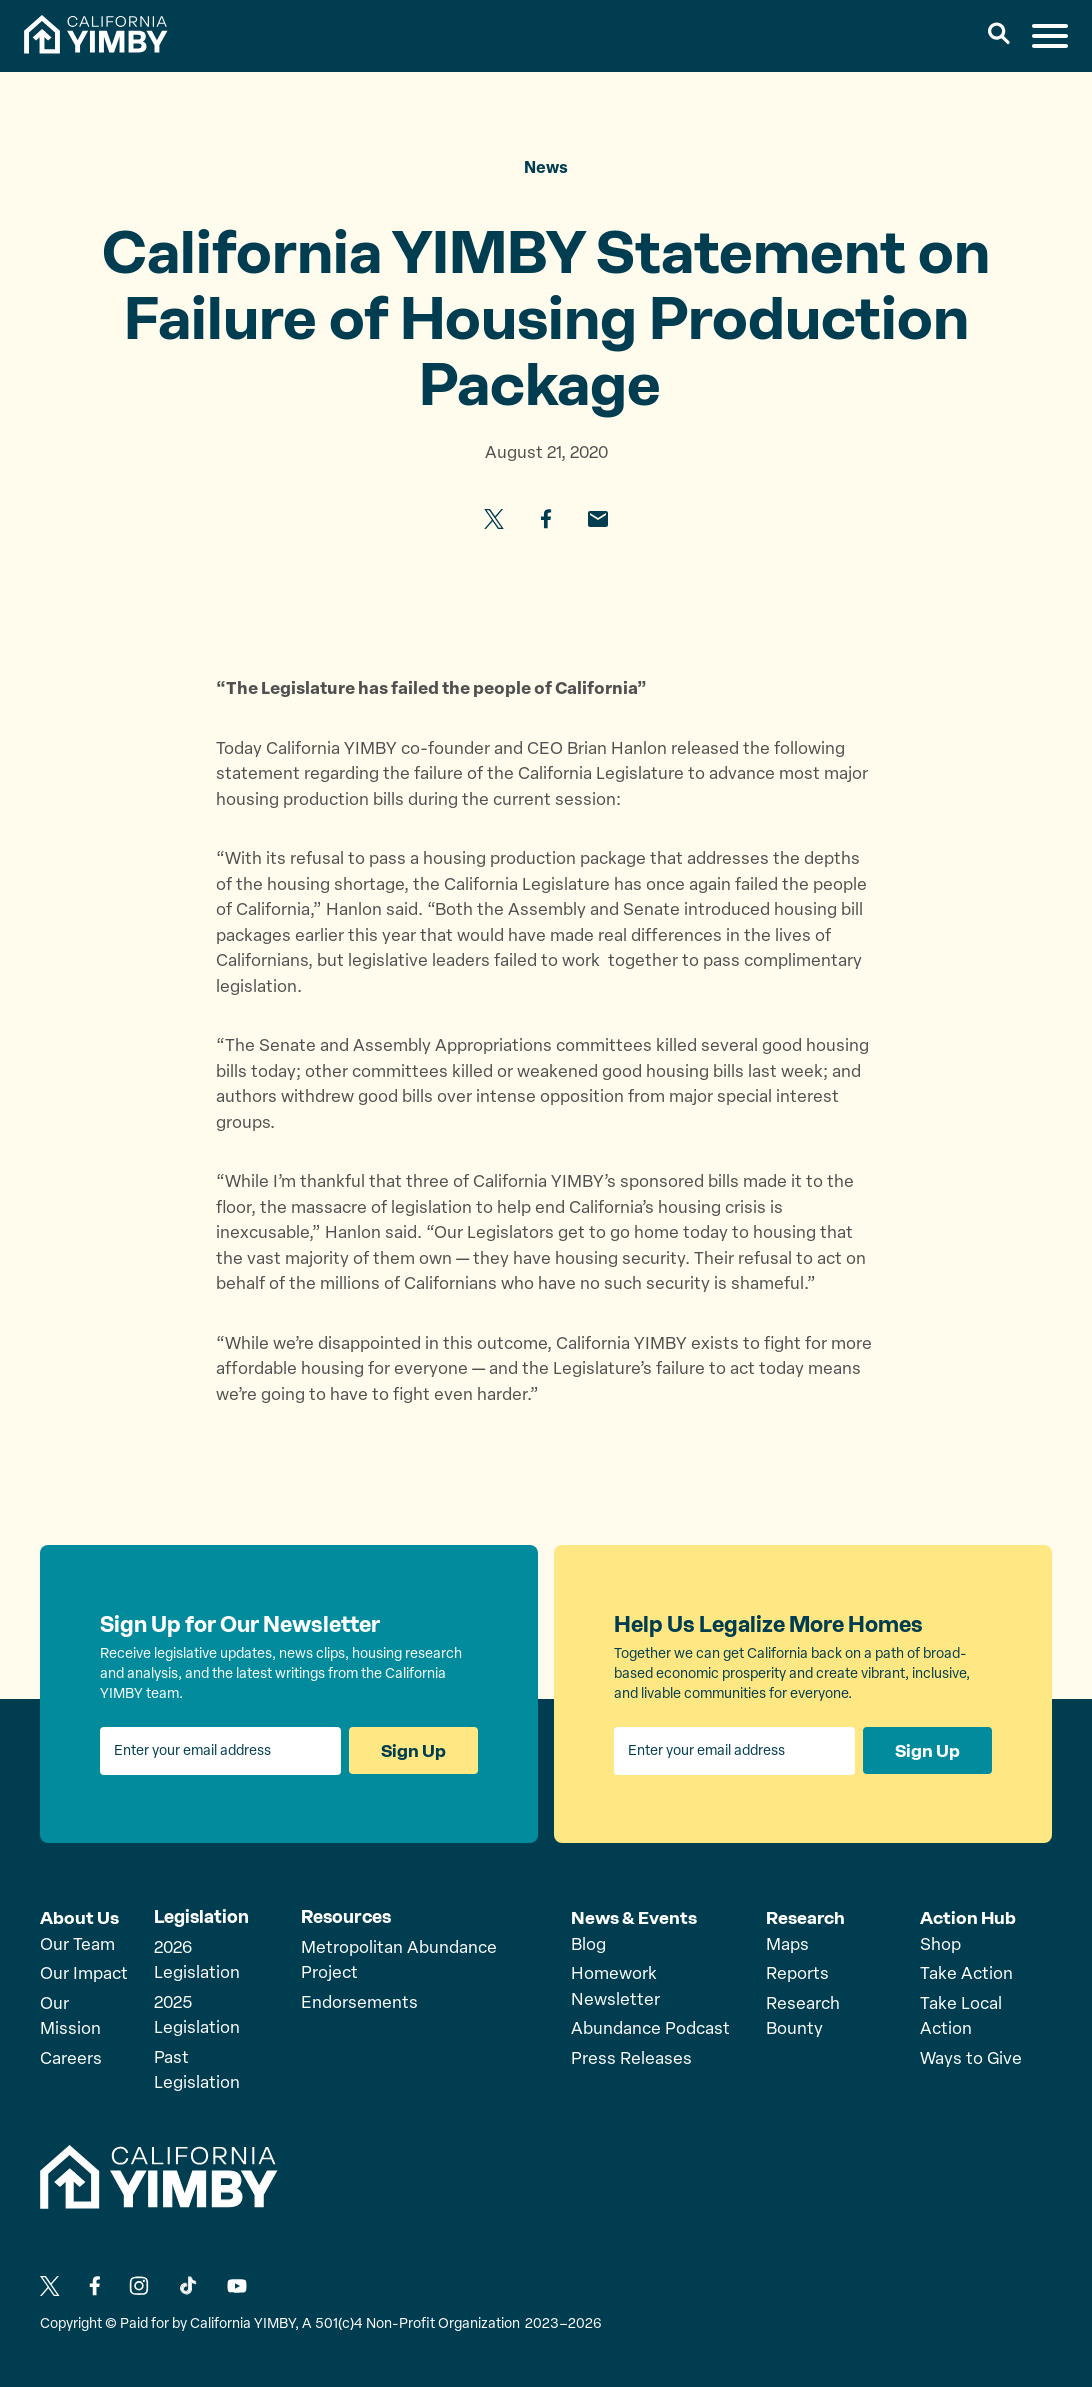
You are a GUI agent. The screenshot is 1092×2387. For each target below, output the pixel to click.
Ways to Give (971, 2058)
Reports (797, 1973)
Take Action (966, 1973)
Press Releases (631, 2058)
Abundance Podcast (650, 2028)
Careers (71, 2058)
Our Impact (84, 1973)
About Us (79, 1917)
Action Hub (968, 1917)
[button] (999, 36)
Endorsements (359, 2003)
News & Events (634, 1917)
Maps (787, 1944)
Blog (588, 1944)
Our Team (77, 1944)
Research (806, 1917)
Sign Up (413, 1751)
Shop (940, 1944)
